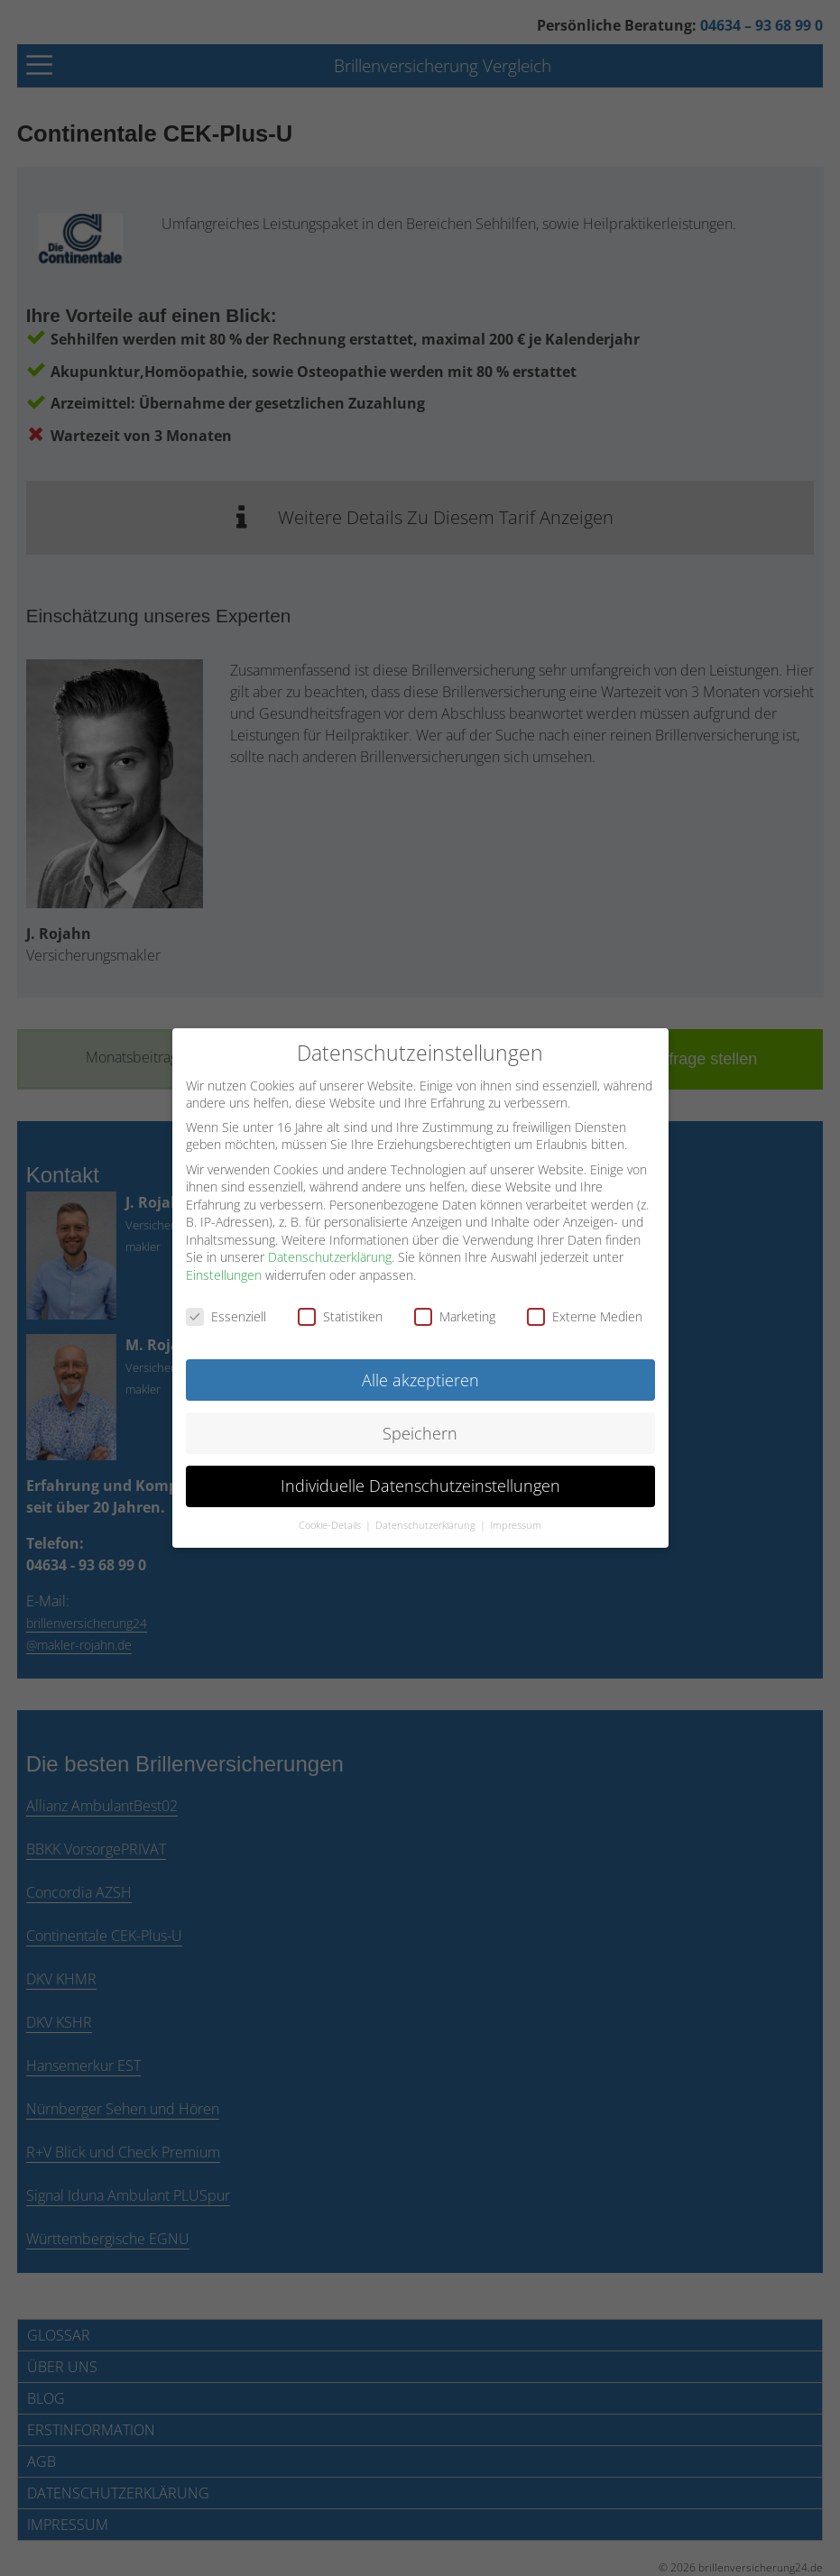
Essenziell (226, 1314)
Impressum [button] (515, 1523)
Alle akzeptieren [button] (420, 1377)
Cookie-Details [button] (331, 1523)
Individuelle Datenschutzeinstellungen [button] (420, 1484)
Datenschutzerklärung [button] (426, 1523)
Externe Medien (584, 1314)
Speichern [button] (420, 1430)
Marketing (454, 1314)
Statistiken (340, 1314)
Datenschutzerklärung (330, 1255)
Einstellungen (224, 1273)
